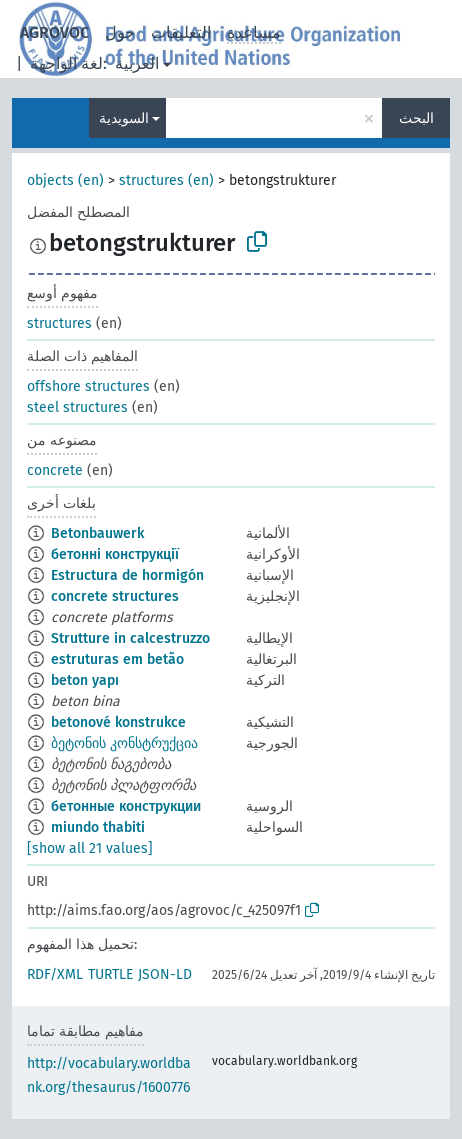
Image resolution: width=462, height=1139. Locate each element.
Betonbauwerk (97, 533)
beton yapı (85, 680)
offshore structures (88, 386)
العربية (137, 63)
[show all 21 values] (90, 848)
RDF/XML (55, 974)
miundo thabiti (98, 827)
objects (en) (65, 180)
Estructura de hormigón (127, 575)
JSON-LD (165, 974)
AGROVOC (54, 32)
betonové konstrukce (118, 722)
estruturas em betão (117, 659)
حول (120, 32)
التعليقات (181, 32)
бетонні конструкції (115, 554)
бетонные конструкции (126, 806)
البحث (416, 118)
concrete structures (115, 596)
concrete (55, 470)
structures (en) (166, 180)
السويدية (124, 118)
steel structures (77, 407)
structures (59, 323)
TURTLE (110, 974)
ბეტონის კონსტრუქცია (124, 743)
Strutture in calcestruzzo (130, 638)
